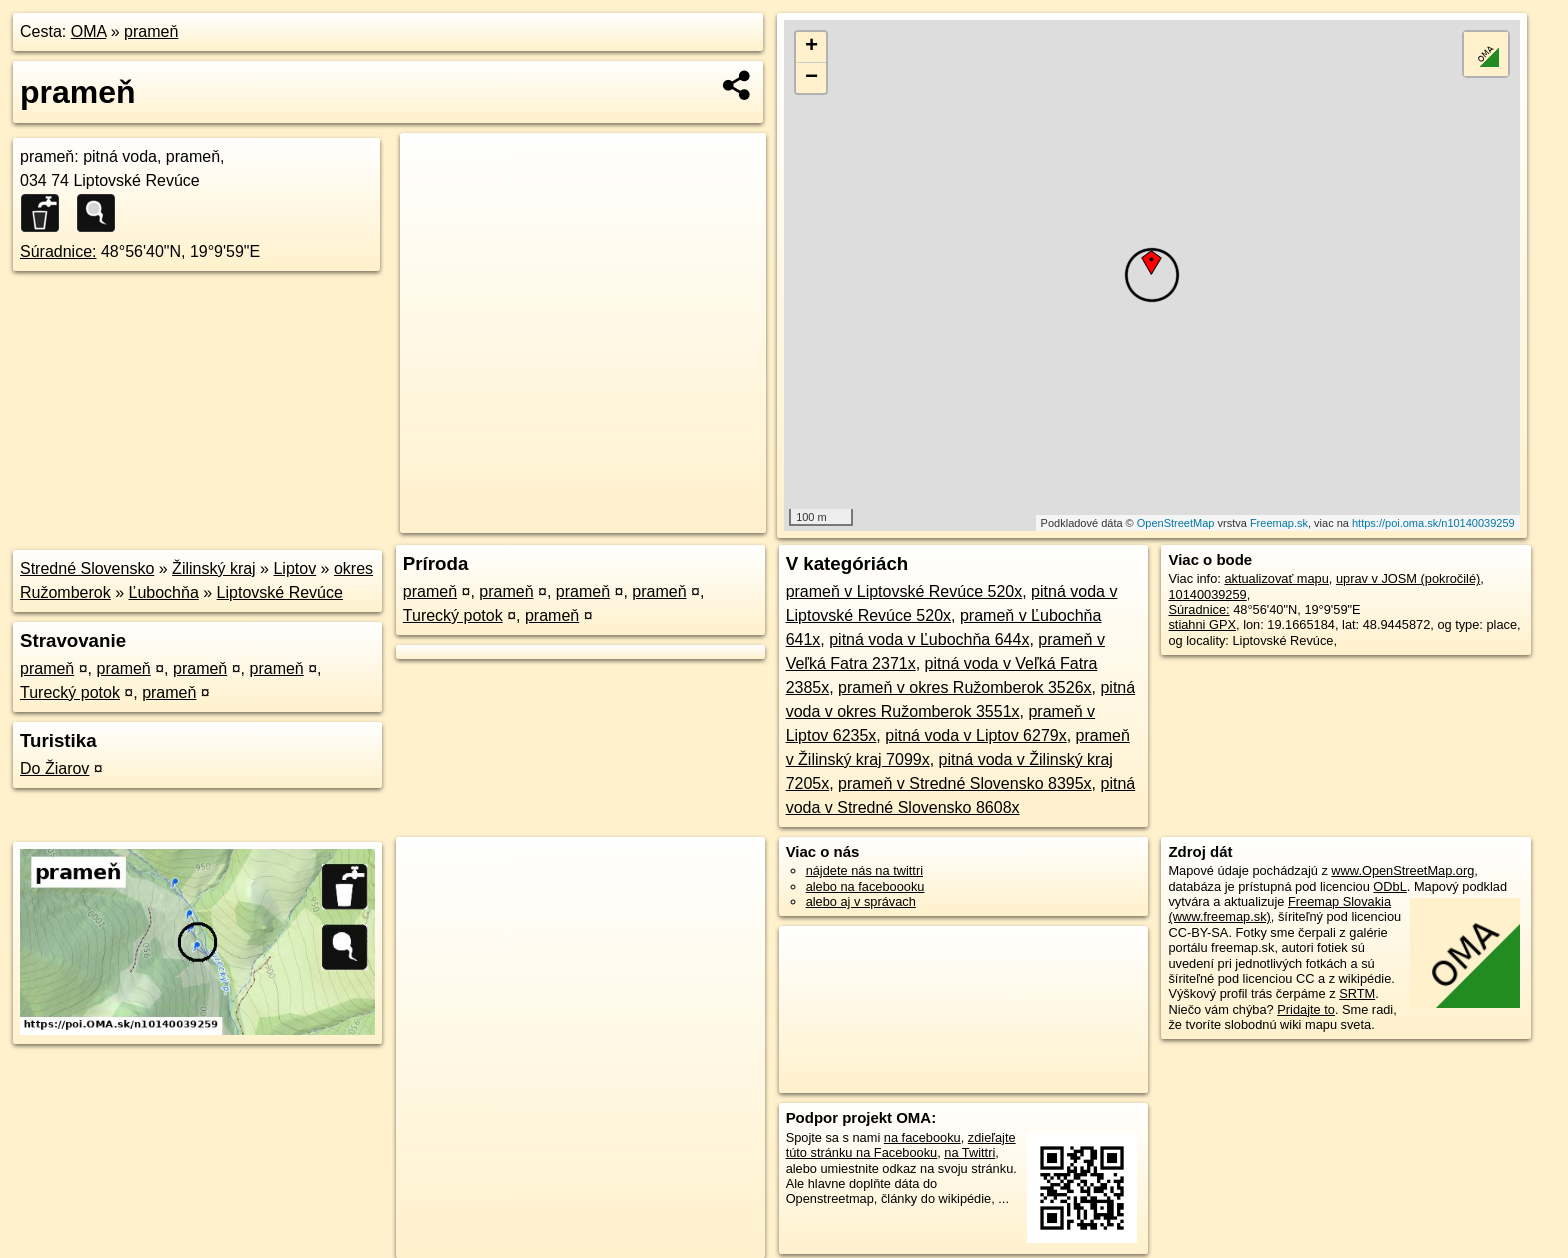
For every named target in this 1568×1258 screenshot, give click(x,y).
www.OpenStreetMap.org (1402, 870)
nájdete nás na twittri (864, 870)
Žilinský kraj (214, 568)
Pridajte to (1306, 1009)
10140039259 (1207, 594)
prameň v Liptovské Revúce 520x (904, 591)
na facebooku (922, 1137)
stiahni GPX (1202, 624)
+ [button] (811, 47)
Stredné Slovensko (87, 568)
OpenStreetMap (1176, 523)
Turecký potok (70, 692)
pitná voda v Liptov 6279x (975, 735)
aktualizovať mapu (1276, 578)
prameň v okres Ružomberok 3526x (964, 687)
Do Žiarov (54, 768)
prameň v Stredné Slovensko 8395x (964, 783)
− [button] (811, 78)
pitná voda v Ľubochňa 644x (929, 639)
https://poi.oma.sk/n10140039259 (1433, 523)
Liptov (294, 568)
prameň (151, 31)
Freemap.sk (1279, 523)
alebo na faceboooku (865, 886)
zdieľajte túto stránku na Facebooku (901, 1145)
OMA (89, 31)
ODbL (1389, 886)
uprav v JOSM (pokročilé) (1408, 578)
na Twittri (969, 1152)
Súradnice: (58, 251)
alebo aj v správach (861, 901)
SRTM (1357, 993)
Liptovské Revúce (280, 592)
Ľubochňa (164, 592)
